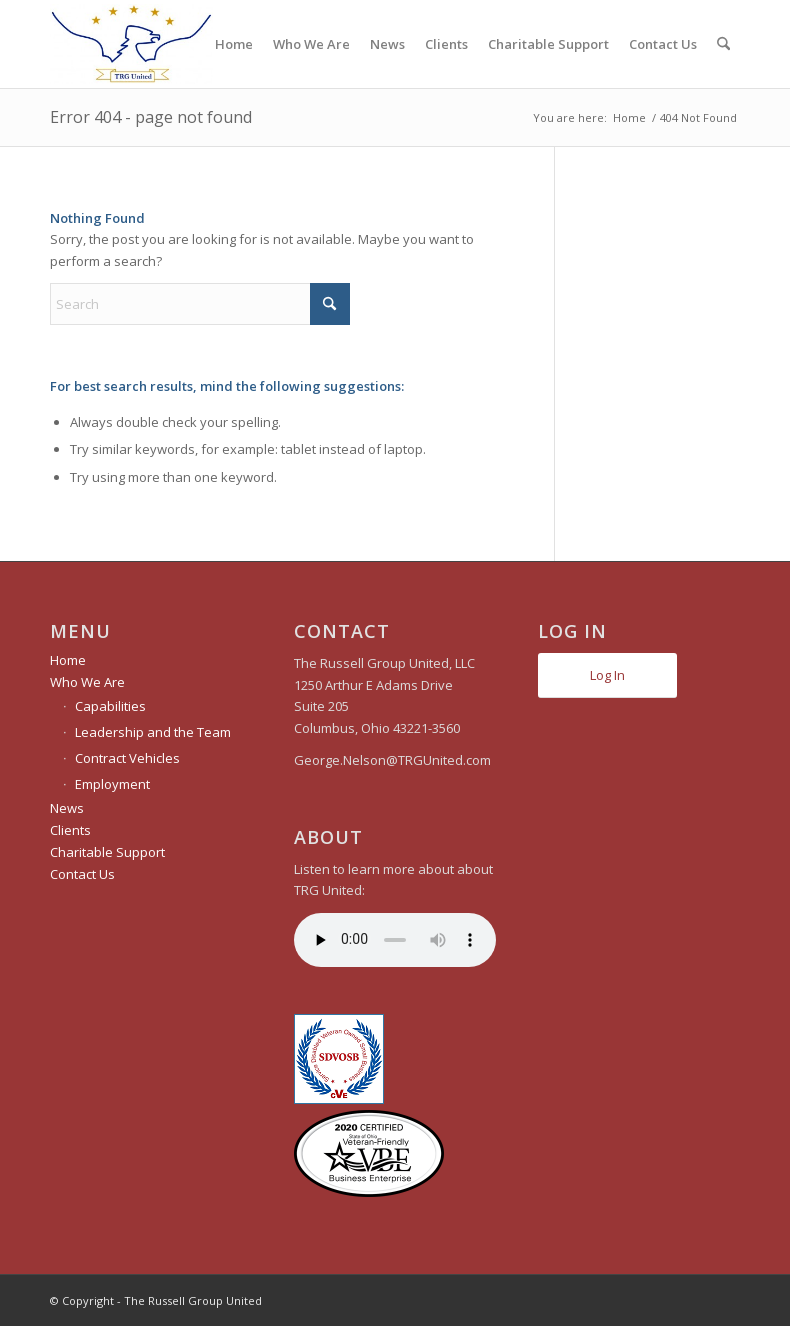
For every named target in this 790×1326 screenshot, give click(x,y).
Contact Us (82, 874)
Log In (607, 675)
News (67, 808)
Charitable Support (107, 852)
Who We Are (87, 682)
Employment (112, 784)
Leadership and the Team (153, 732)
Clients (70, 830)
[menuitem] (234, 44)
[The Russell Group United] (131, 44)
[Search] (723, 44)
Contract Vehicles (127, 758)
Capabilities (110, 706)
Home (68, 660)
